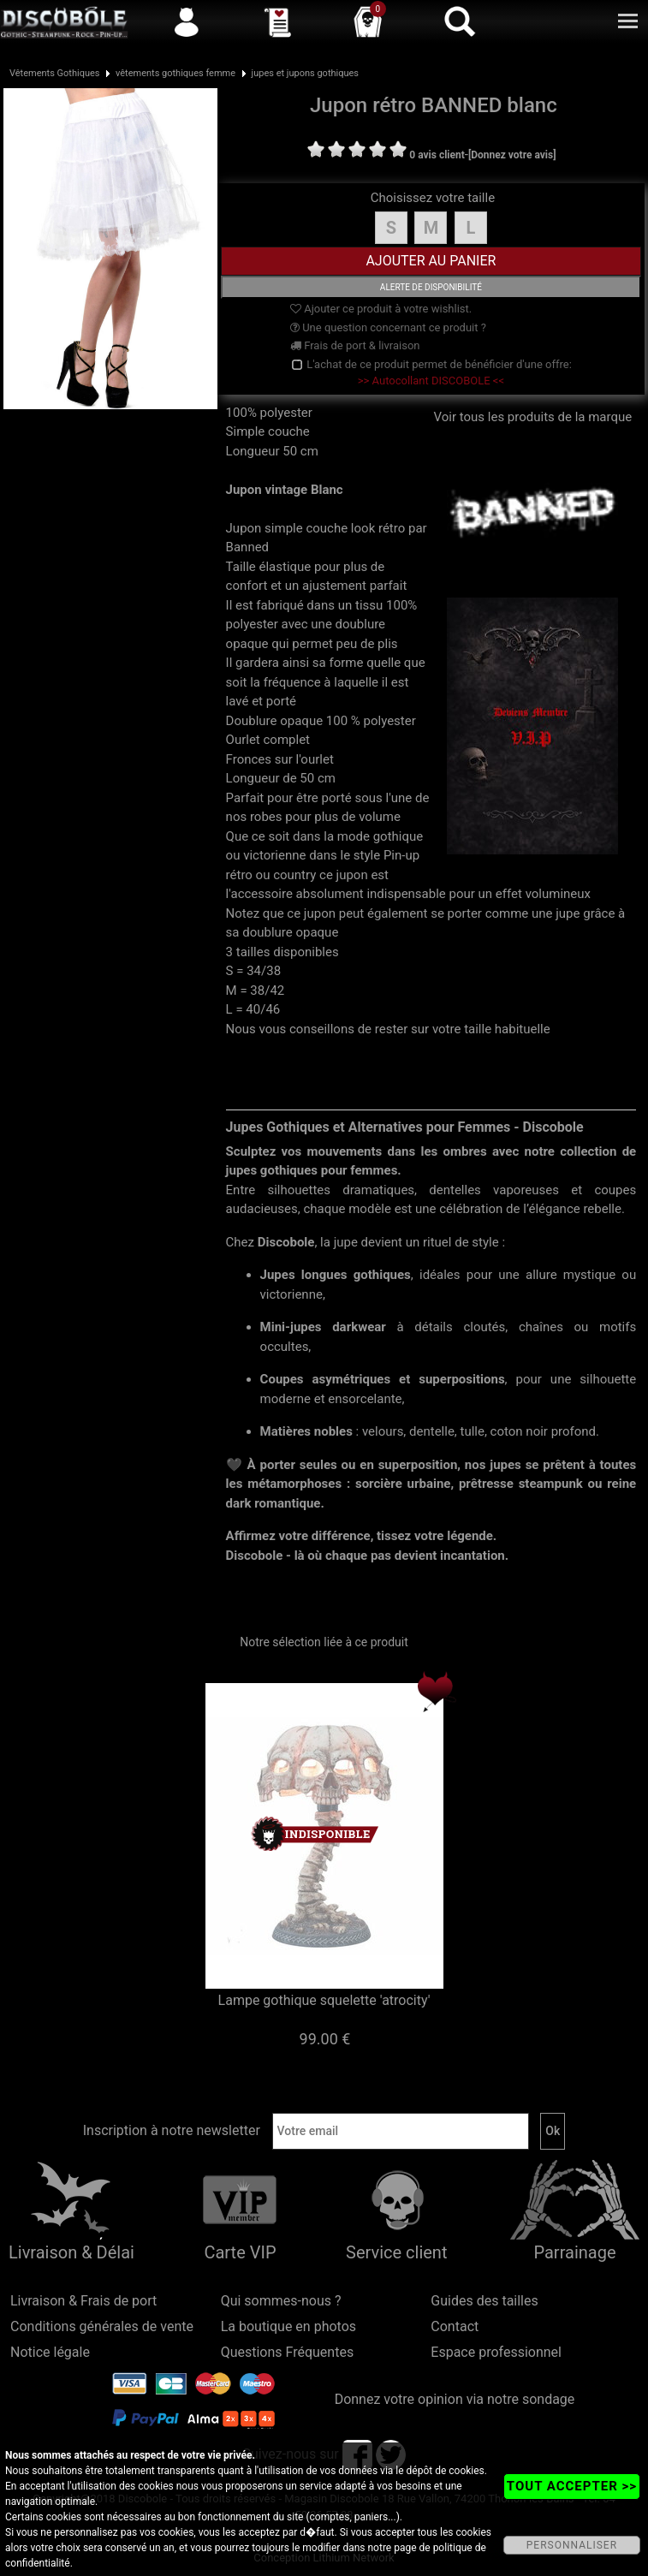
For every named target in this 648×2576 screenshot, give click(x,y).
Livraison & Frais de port (83, 2301)
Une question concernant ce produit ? (388, 327)
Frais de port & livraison (355, 345)
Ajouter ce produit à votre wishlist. (381, 308)
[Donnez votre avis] (512, 155)
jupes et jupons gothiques (306, 73)
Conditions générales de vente (101, 2326)
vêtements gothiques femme (175, 73)
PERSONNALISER (571, 2545)
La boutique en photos (288, 2326)
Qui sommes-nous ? (281, 2301)
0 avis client (436, 155)
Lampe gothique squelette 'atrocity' (324, 2000)
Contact (455, 2326)
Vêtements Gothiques (54, 73)
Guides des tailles (484, 2301)
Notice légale (50, 2352)
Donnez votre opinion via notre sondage (455, 2399)
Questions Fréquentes (287, 2352)
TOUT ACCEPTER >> (572, 2486)
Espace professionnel (496, 2352)
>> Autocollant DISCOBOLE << (431, 380)
